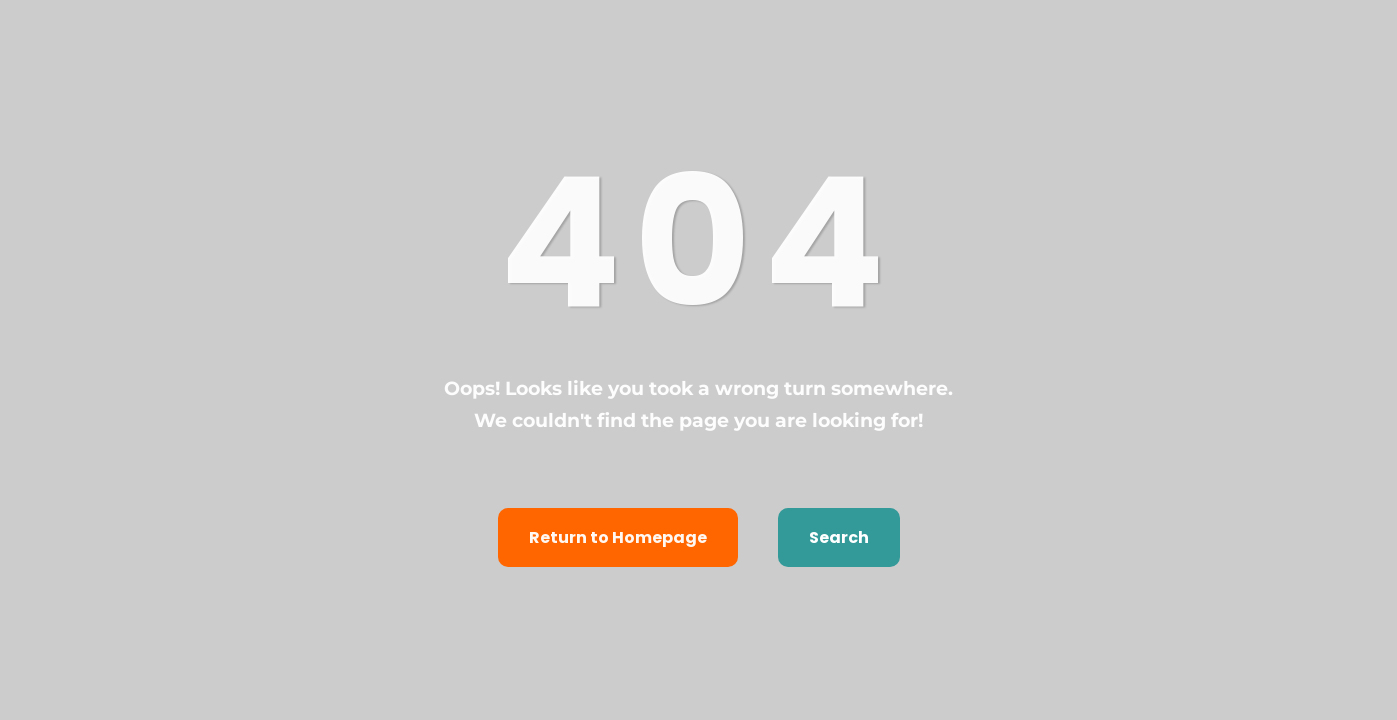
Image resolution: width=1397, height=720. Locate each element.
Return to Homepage (618, 537)
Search (839, 537)
